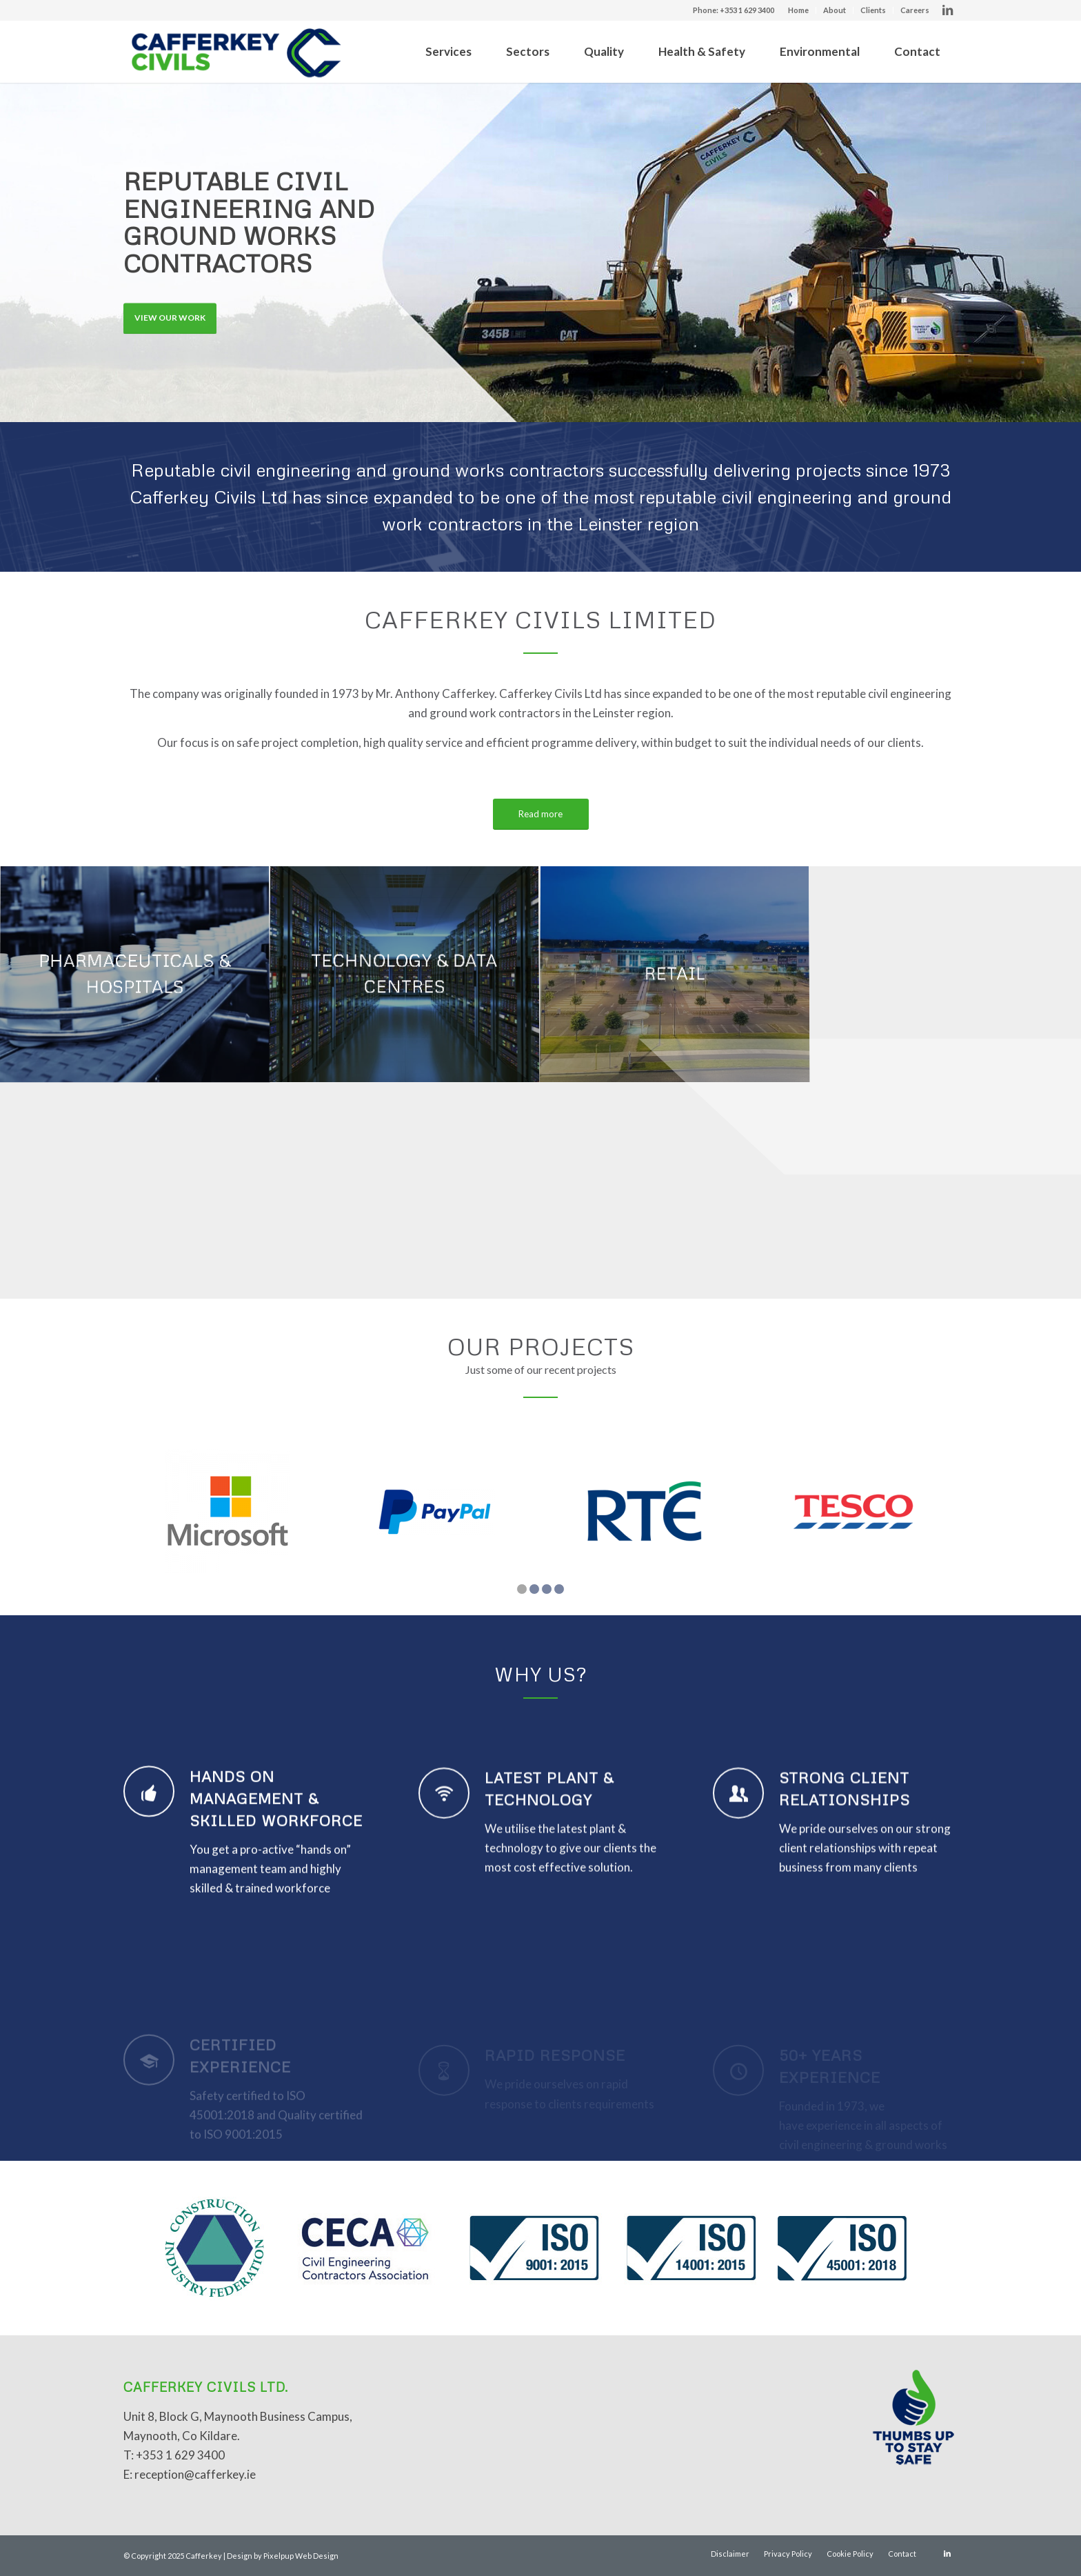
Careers (914, 10)
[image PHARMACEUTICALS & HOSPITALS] (135, 974)
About (834, 10)
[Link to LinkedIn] (947, 10)
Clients (873, 10)
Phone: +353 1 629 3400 (733, 10)
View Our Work (169, 310)
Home (798, 10)
